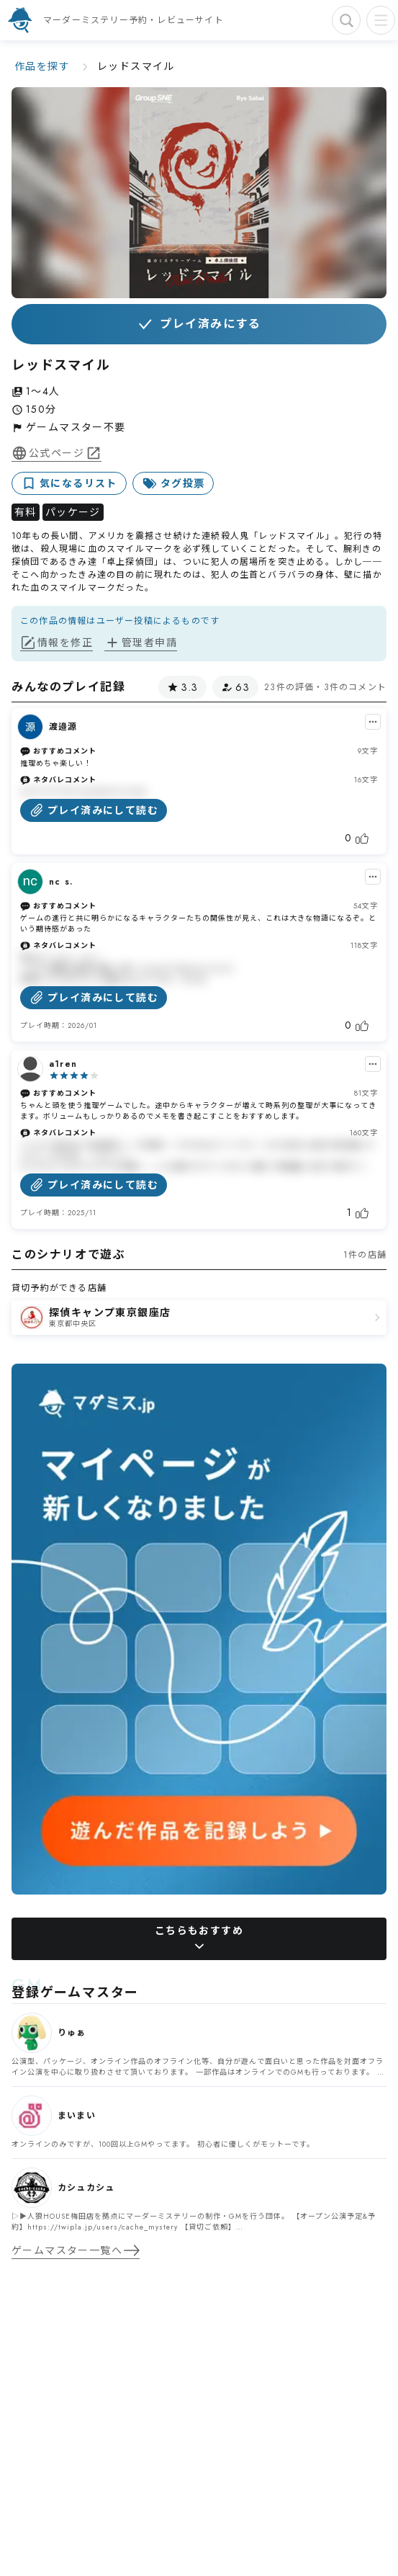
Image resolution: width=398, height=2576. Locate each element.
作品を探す (42, 66)
